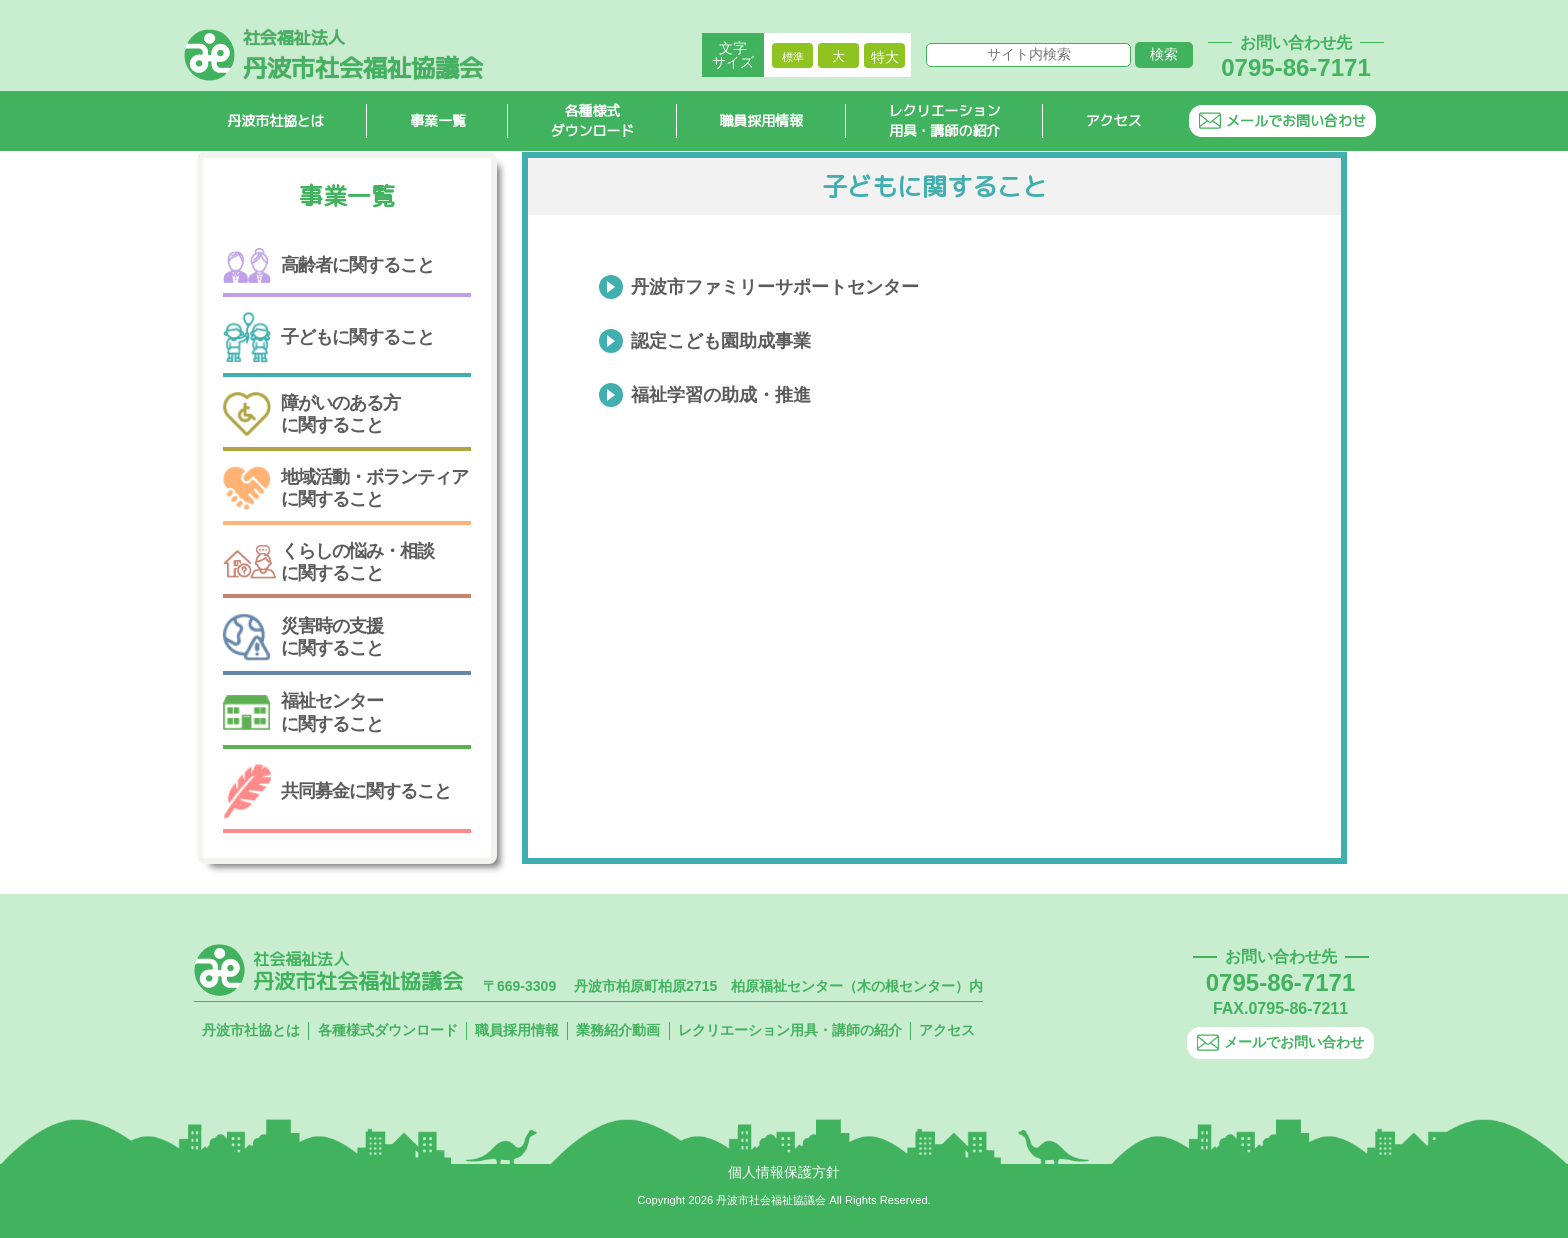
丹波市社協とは (276, 120)
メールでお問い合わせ (1282, 120)
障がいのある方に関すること (311, 414)
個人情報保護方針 (784, 1172)
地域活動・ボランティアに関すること (345, 487)
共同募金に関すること (337, 791)
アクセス (1114, 120)
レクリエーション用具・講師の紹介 (945, 121)
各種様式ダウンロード (593, 121)
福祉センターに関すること (303, 712)
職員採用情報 (762, 120)
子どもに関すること (328, 337)
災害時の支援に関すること (303, 637)
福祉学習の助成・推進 (721, 395)
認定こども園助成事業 (721, 341)
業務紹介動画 (618, 1030)
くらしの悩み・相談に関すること (328, 562)
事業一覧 (438, 120)
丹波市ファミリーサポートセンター (775, 287)
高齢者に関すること (328, 265)
